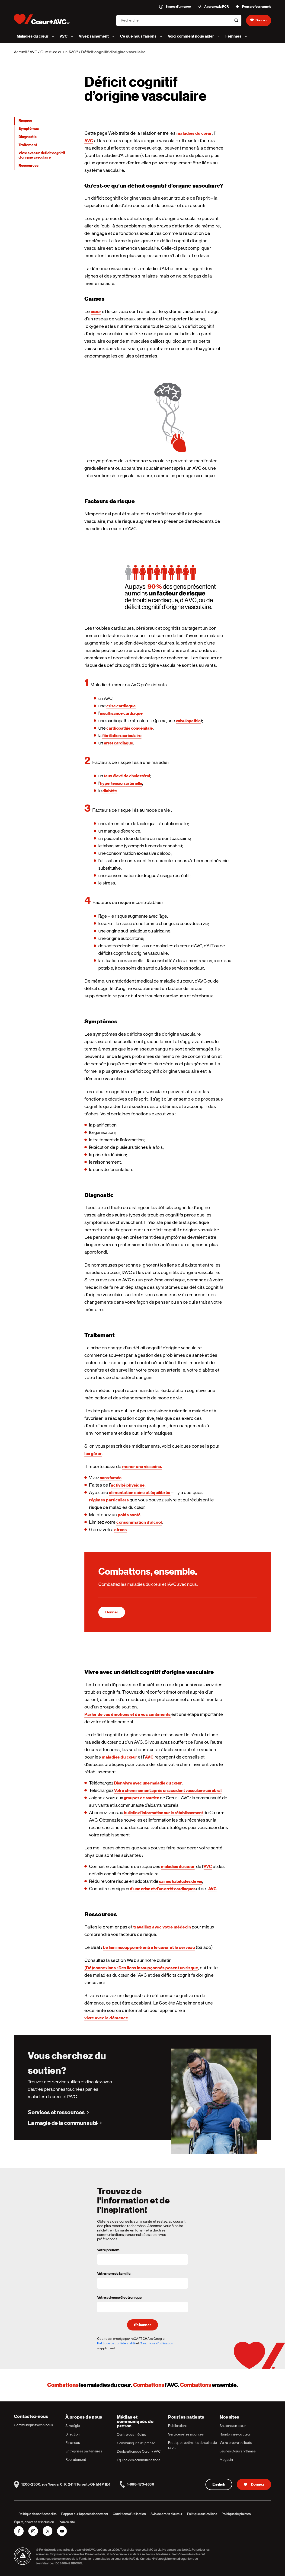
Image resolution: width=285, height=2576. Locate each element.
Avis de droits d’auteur (167, 2514)
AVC (33, 52)
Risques (25, 120)
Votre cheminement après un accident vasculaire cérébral (167, 1790)
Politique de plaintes (236, 2514)
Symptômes (29, 128)
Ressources (28, 165)
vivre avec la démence (106, 2018)
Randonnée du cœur (235, 2434)
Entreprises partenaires (83, 2451)
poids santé (129, 1514)
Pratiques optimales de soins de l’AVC (192, 2445)
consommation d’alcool (139, 1522)
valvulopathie (188, 720)
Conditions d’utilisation (129, 2514)
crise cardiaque (121, 706)
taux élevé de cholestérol (127, 776)
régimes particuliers (109, 1500)
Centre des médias (131, 2434)
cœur (96, 311)
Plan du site (67, 2522)
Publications (177, 2426)
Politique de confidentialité (116, 2343)
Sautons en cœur (233, 2426)
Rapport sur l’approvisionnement (84, 2514)
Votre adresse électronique (119, 2298)
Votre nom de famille (114, 2274)
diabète (109, 790)
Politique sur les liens (202, 2514)
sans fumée (111, 1477)
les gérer (93, 1453)
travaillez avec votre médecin (162, 1927)
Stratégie (72, 2426)
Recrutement (75, 2459)
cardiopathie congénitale (129, 728)
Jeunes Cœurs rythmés (238, 2451)
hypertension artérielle (121, 783)
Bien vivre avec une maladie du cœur (148, 1783)
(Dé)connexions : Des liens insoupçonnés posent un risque (141, 1967)
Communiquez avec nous (33, 2425)
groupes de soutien (141, 1797)
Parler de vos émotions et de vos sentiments (127, 1714)
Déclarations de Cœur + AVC (139, 2451)
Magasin (226, 2459)
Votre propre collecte (236, 2443)
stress (120, 1529)
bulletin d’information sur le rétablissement (163, 1812)
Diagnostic (28, 136)
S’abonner (142, 2325)
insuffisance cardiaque (121, 713)
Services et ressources (56, 2112)
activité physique (128, 1485)
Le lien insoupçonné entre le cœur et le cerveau (149, 1947)
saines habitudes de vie (180, 1881)
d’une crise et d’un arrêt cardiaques (162, 1888)
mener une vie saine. (142, 1466)
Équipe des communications (138, 2460)
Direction (72, 2434)
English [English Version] (218, 2484)
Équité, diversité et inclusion (34, 2522)
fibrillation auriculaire (121, 735)
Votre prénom (108, 2250)
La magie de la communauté (63, 2123)
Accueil (20, 52)
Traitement (28, 145)
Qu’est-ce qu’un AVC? (59, 52)
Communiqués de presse (136, 2443)
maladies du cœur (194, 133)
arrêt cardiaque (118, 743)
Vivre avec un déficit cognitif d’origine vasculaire (42, 155)
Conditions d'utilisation (156, 2343)
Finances (72, 2443)
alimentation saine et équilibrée (139, 1492)
